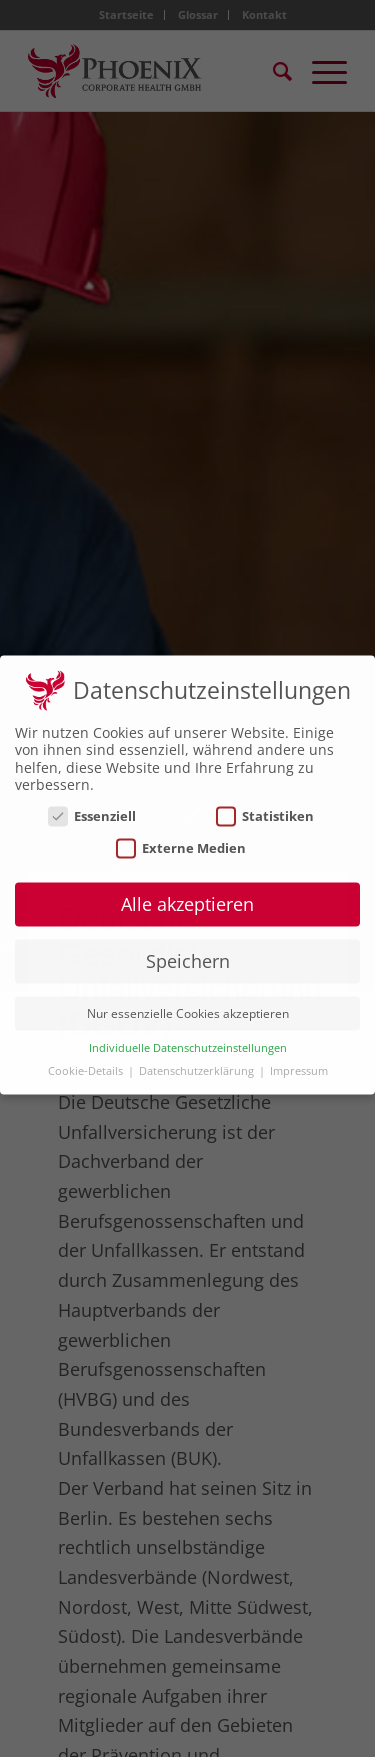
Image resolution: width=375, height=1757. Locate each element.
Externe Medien (181, 838)
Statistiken (265, 806)
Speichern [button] (188, 951)
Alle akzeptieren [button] (187, 895)
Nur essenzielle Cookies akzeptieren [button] (188, 1003)
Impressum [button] (299, 1061)
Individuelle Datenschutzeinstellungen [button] (188, 1038)
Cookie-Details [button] (87, 1061)
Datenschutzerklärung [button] (198, 1061)
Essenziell (92, 806)
